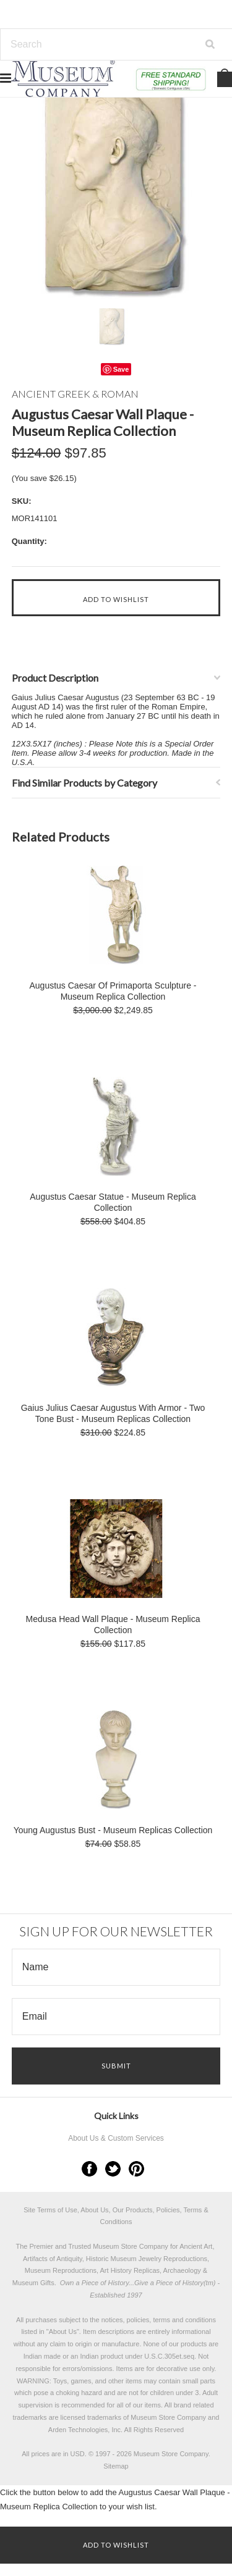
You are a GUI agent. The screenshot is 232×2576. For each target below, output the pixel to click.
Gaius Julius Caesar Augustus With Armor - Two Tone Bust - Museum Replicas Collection (113, 1413)
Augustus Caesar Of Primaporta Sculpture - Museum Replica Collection (112, 991)
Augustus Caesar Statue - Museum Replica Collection (112, 1202)
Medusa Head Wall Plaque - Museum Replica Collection (113, 1624)
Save (121, 369)
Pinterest (136, 2169)
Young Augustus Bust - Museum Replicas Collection (113, 1830)
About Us (63, 2331)
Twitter (113, 2169)
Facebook (89, 2169)
